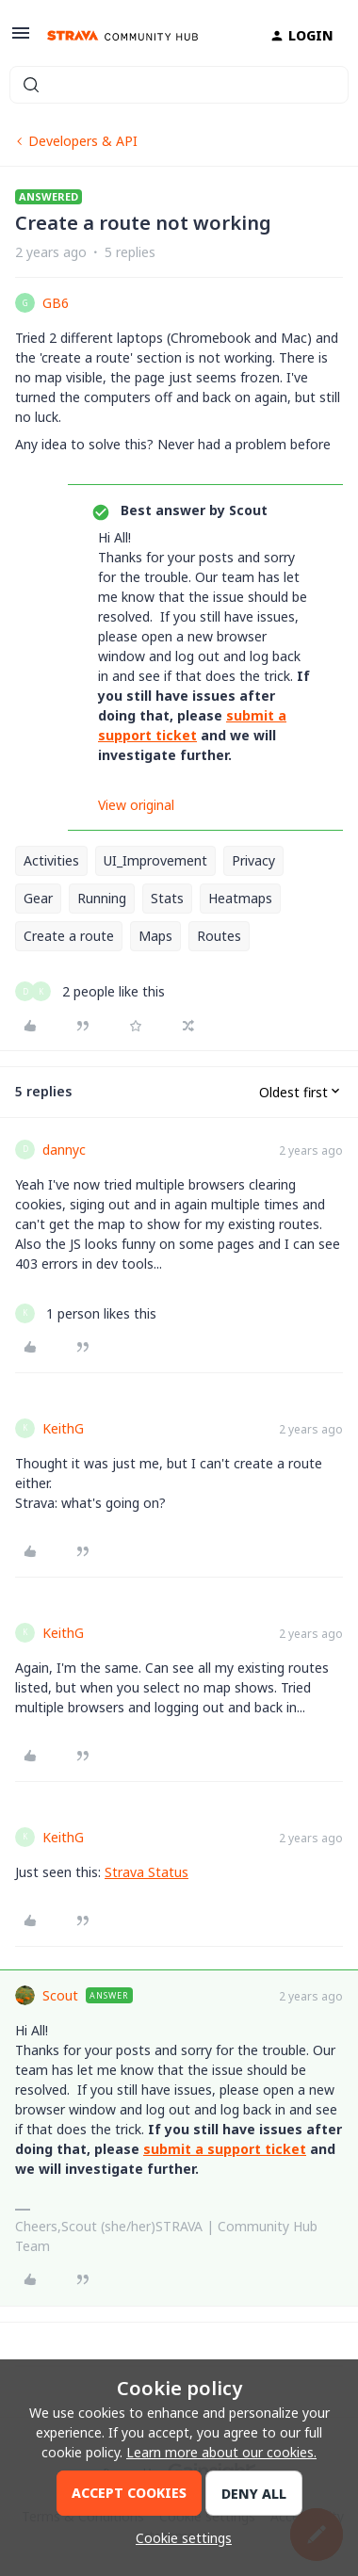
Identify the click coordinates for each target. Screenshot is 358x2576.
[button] (20, 39)
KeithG (63, 1428)
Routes (219, 936)
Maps (155, 936)
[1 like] (85, 1313)
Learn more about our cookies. (221, 2452)
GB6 (55, 303)
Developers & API (83, 141)
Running (101, 898)
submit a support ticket (224, 2149)
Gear (38, 898)
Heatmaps (240, 898)
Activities (51, 860)
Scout (60, 1995)
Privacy (253, 860)
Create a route (69, 936)
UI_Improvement (155, 860)
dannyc (64, 1149)
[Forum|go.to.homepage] (122, 36)
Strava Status (146, 1872)
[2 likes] (90, 991)
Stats (167, 898)
